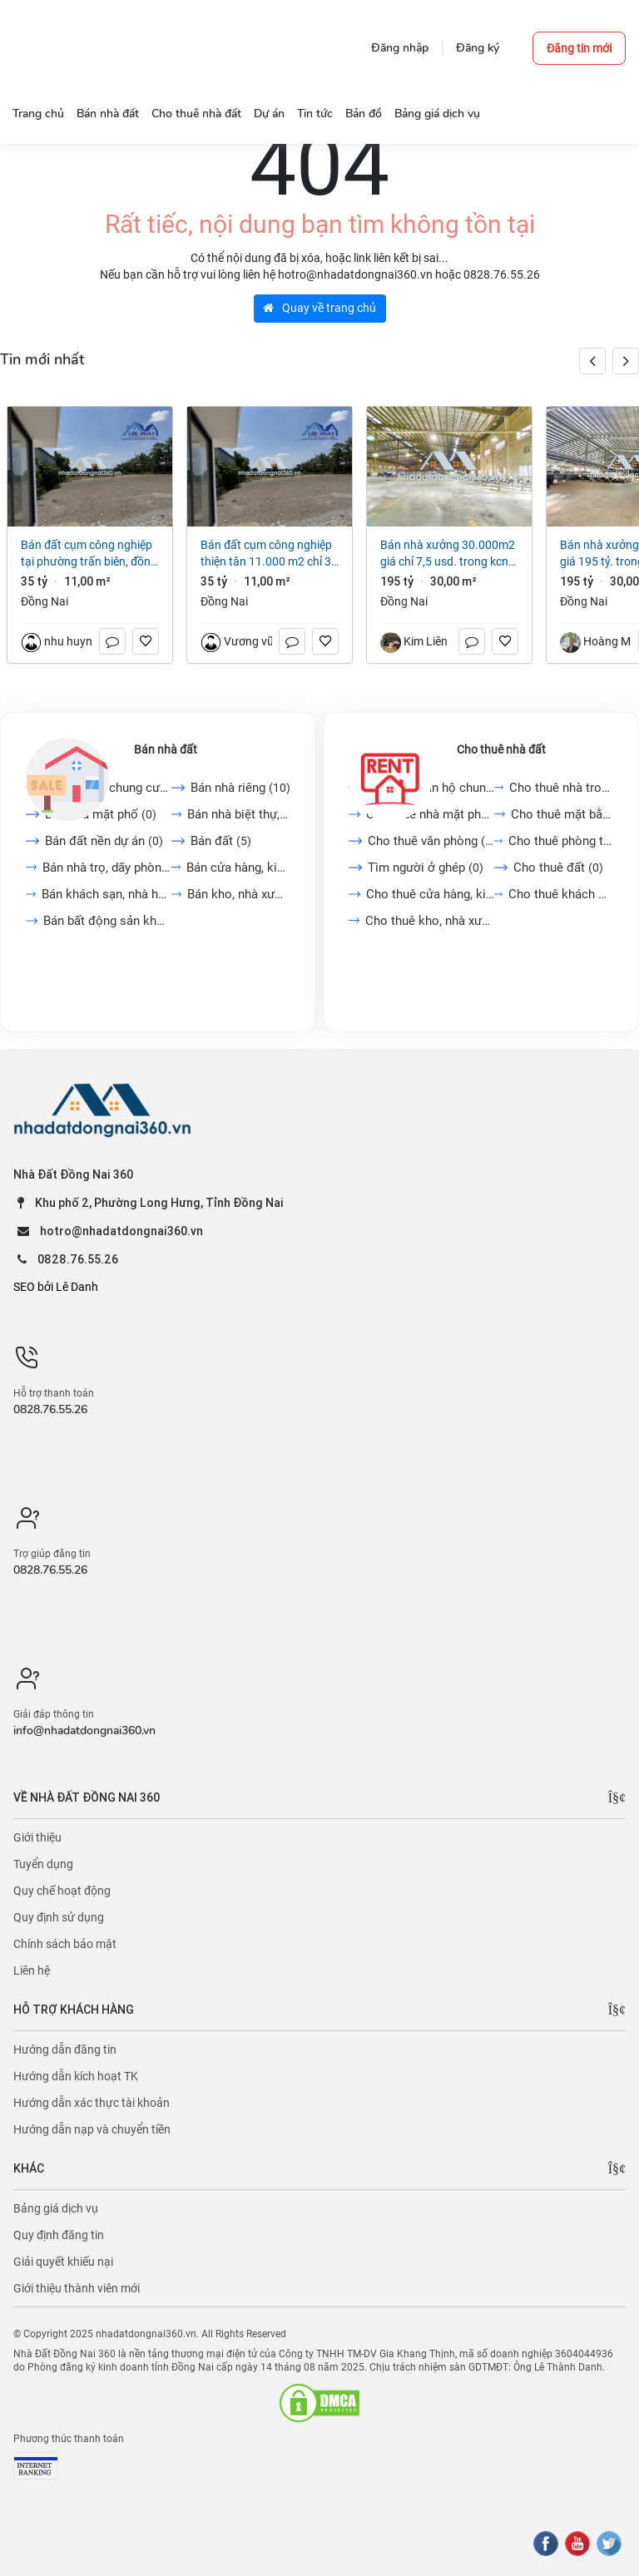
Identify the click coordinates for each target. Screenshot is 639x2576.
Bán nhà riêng (240, 787)
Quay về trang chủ (319, 307)
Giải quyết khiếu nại (63, 2261)
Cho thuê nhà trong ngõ (561, 787)
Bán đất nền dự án (104, 840)
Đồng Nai (44, 601)
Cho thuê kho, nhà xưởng (429, 920)
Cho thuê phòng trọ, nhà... (560, 840)
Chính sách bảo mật (64, 1944)
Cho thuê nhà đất (501, 749)
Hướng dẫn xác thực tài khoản (91, 2102)
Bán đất (221, 840)
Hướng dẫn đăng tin (64, 2049)
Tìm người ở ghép (425, 867)
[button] (625, 361)
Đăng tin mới (579, 48)
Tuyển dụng (43, 1864)
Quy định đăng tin (58, 2235)
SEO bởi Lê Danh (55, 1286)
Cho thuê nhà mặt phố (429, 814)
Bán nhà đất (165, 749)
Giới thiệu (37, 1837)
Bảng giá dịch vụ (55, 2208)
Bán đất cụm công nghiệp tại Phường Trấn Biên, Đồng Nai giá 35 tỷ (89, 554)
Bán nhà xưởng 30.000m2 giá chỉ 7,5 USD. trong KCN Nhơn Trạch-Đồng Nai (447, 554)
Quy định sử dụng (58, 1917)
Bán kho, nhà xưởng (238, 894)
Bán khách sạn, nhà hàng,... (106, 894)
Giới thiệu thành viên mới (76, 2288)
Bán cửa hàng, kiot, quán (238, 867)
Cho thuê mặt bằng (562, 814)
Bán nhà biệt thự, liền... (239, 814)
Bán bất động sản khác (107, 920)
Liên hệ (31, 1970)
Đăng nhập (399, 48)
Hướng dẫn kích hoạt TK (75, 2076)
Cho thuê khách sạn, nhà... (560, 894)
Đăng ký (477, 48)
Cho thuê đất (558, 867)
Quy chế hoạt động (62, 1890)
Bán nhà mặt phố (100, 814)
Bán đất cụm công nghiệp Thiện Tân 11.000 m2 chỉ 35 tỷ (269, 554)
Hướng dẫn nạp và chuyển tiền (92, 2129)
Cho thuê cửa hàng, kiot (430, 894)
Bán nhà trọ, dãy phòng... (106, 867)
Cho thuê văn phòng (431, 840)
